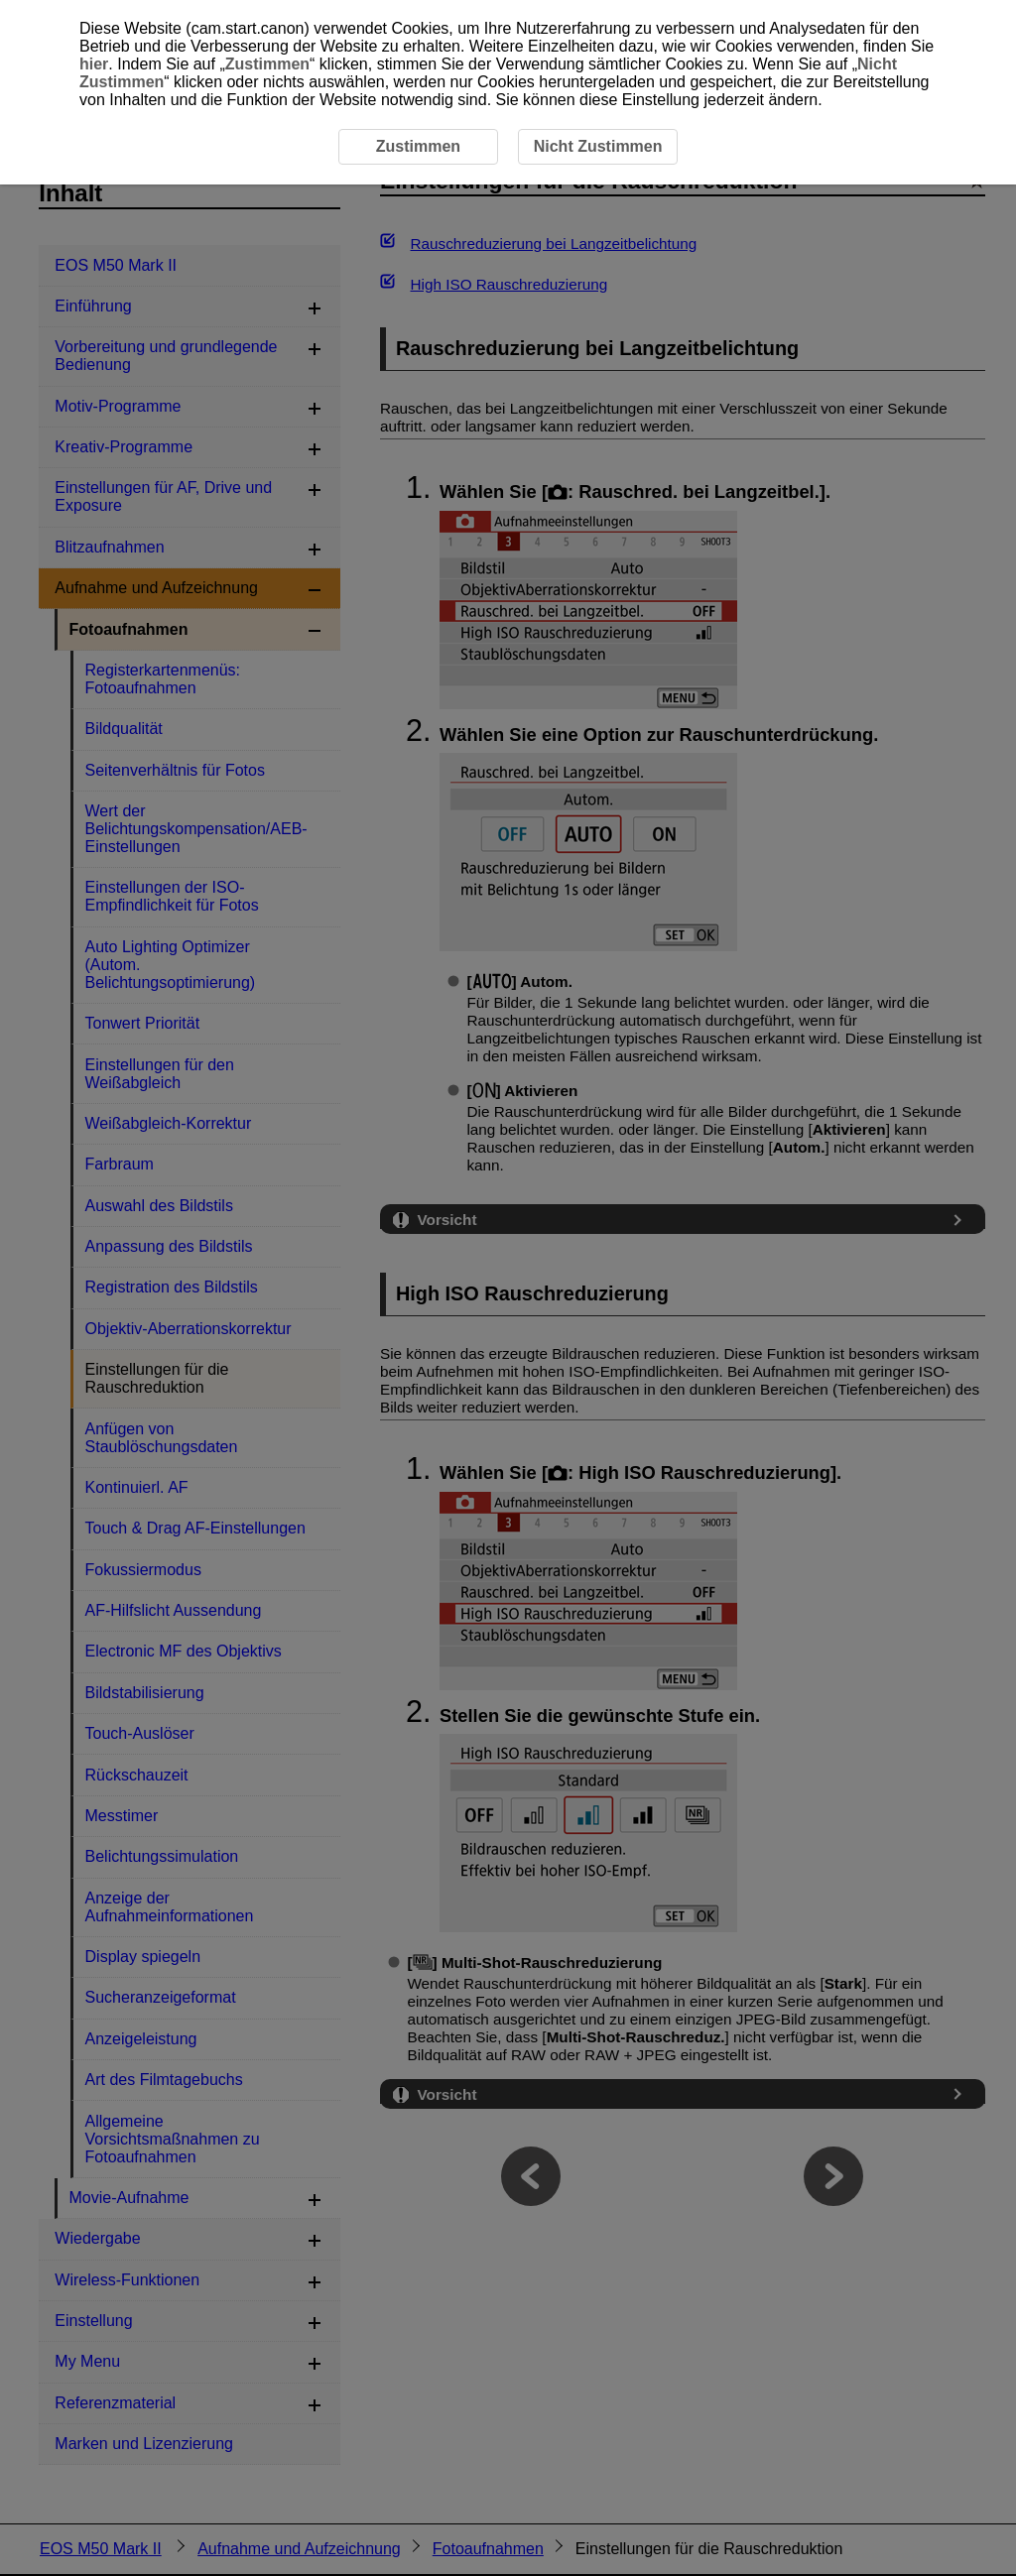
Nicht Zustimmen (598, 146)
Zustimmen (267, 64)
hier (93, 64)
